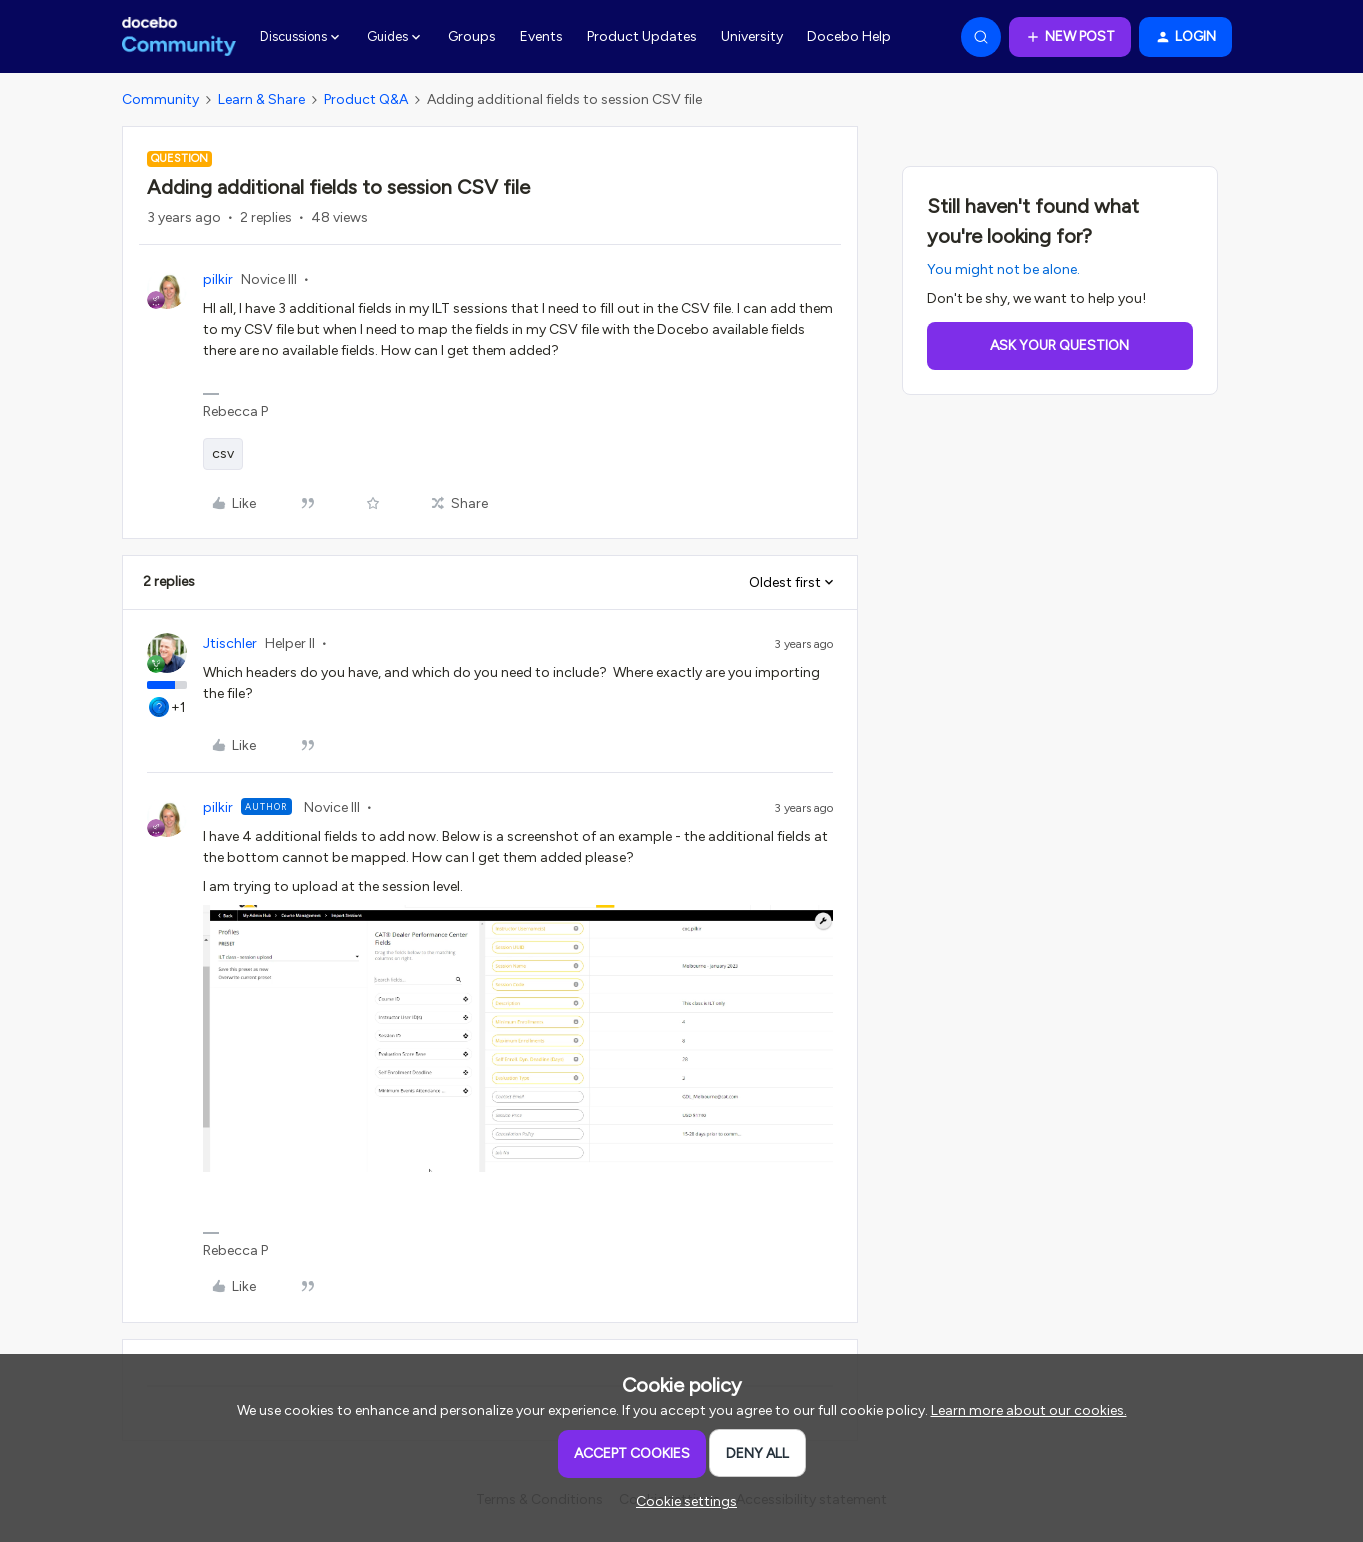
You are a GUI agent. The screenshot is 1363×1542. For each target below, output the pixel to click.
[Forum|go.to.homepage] (179, 37)
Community (160, 99)
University (752, 36)
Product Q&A (366, 99)
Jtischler (230, 643)
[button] (1070, 37)
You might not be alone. (1003, 269)
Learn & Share (261, 99)
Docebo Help (849, 36)
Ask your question (1059, 345)
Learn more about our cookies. (1029, 1410)
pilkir (218, 279)
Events (541, 36)
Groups (472, 36)
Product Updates (642, 36)
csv (223, 453)
